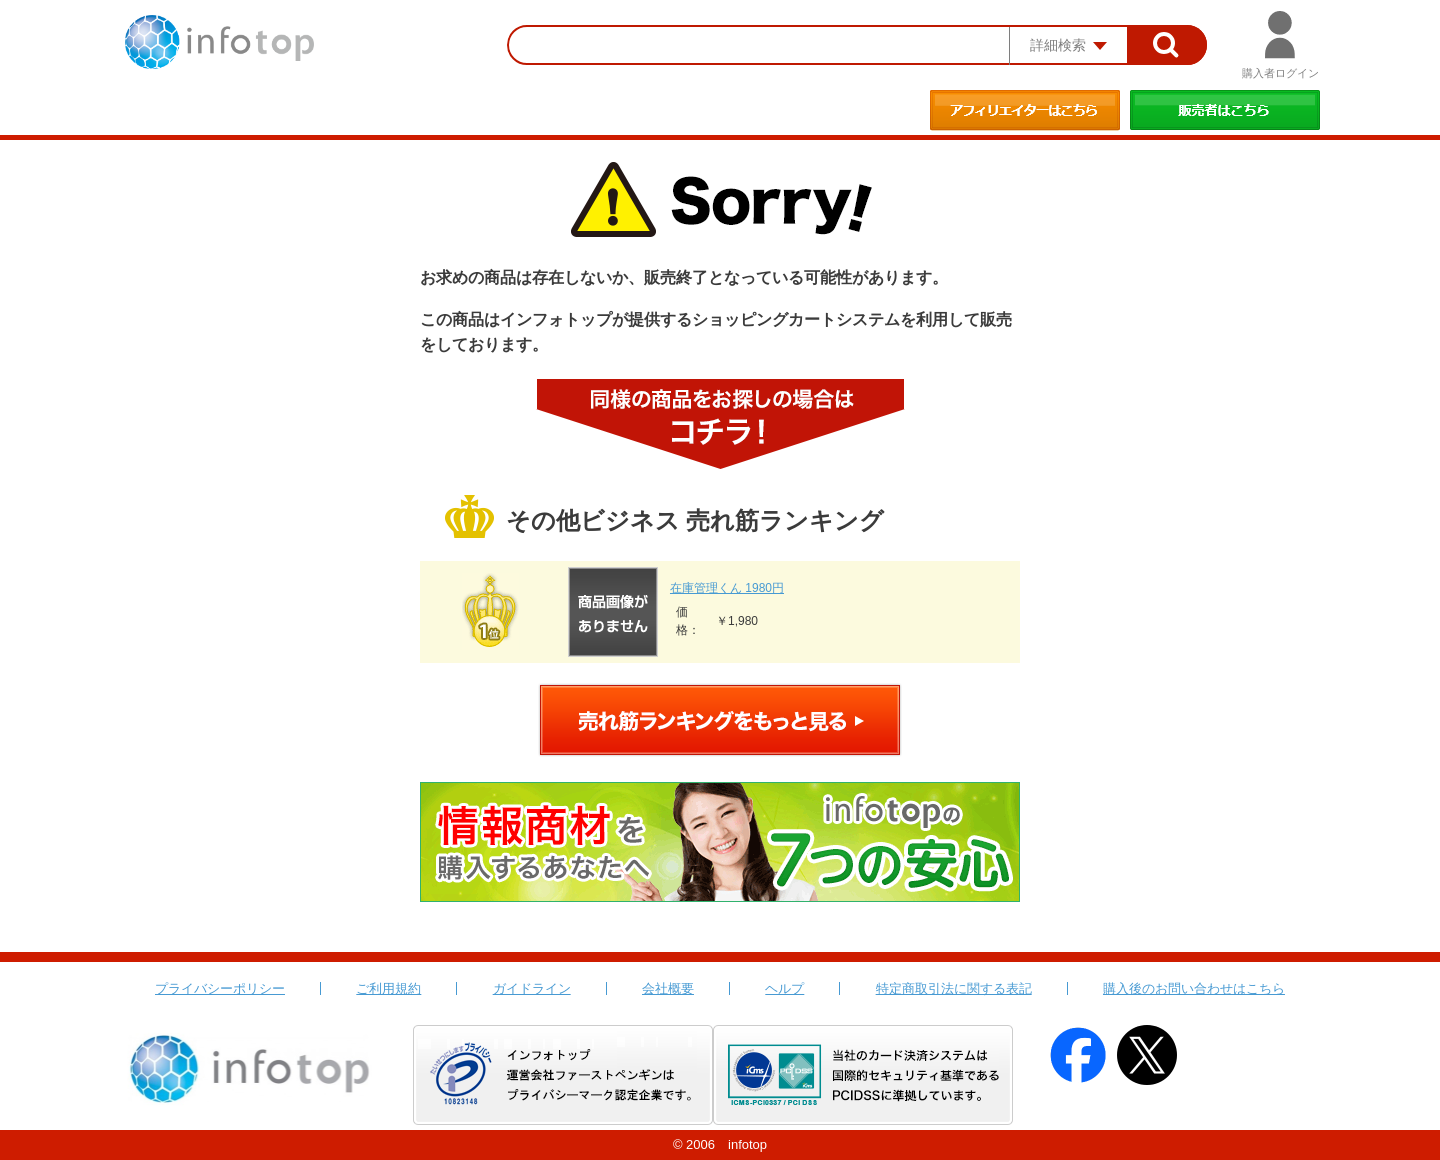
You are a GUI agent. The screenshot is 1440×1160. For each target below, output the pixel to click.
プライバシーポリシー (220, 988)
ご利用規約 (388, 988)
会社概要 (668, 988)
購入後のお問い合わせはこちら (1194, 988)
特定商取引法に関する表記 (954, 988)
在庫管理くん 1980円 (727, 588)
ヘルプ (784, 988)
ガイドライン (532, 988)
